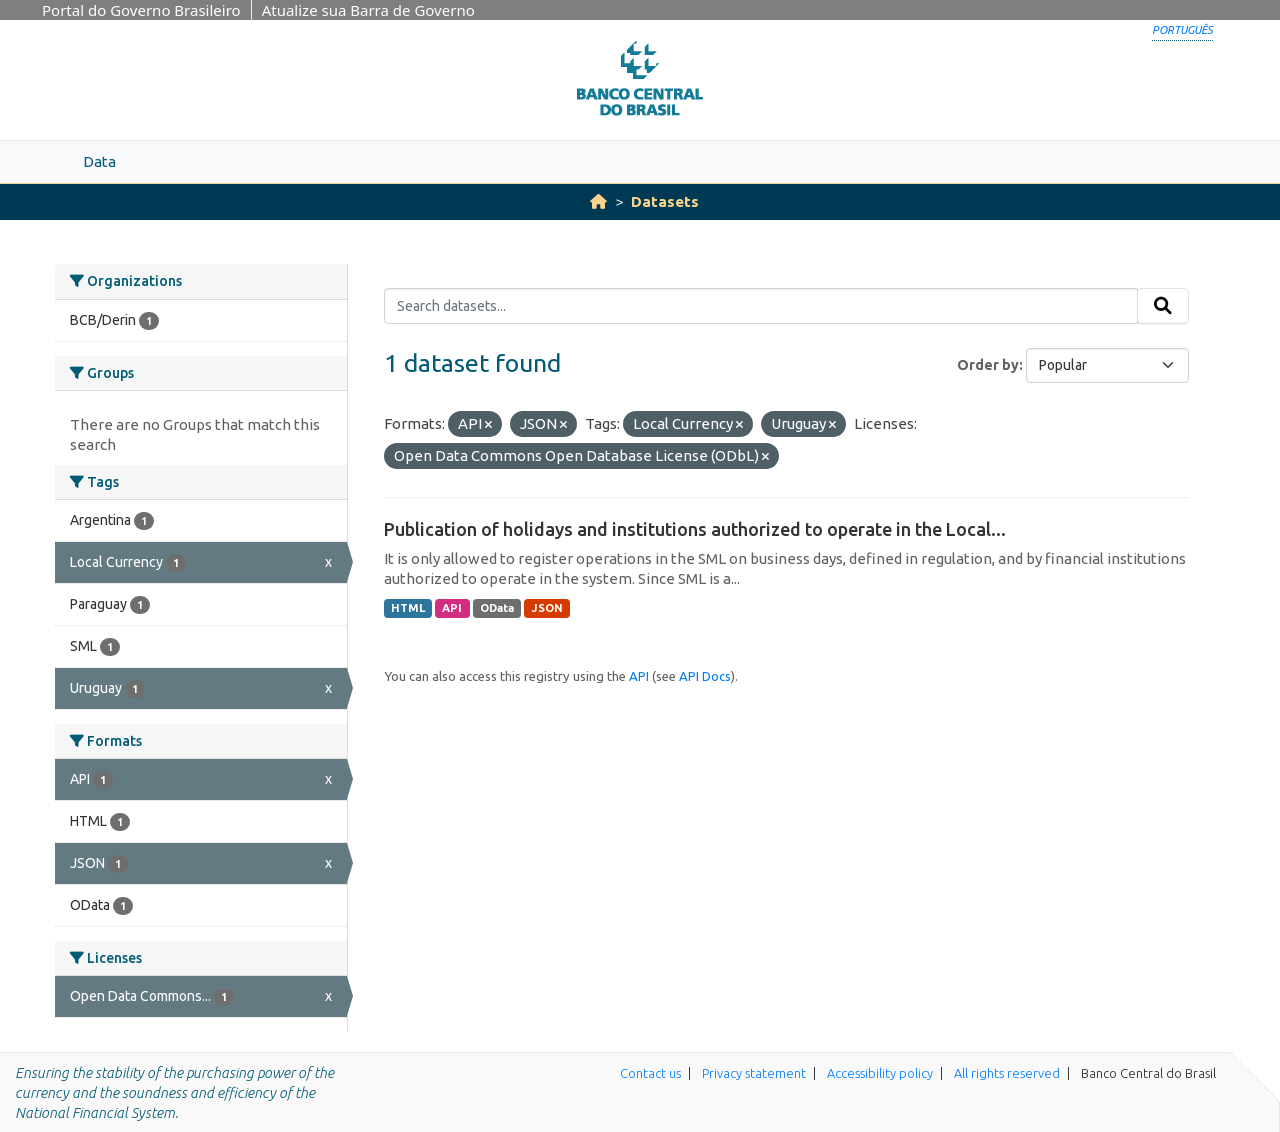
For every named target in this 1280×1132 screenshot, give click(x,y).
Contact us (650, 1073)
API (452, 608)
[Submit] (1163, 306)
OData (497, 608)
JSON (547, 608)
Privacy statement (754, 1073)
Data (99, 161)
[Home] (598, 201)
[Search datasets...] (761, 306)
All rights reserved (1007, 1073)
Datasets (665, 201)
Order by (988, 365)
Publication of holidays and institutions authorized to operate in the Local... (695, 529)
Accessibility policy (880, 1073)
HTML (408, 608)
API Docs (705, 676)
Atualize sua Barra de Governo (368, 10)
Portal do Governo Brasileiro (141, 10)
